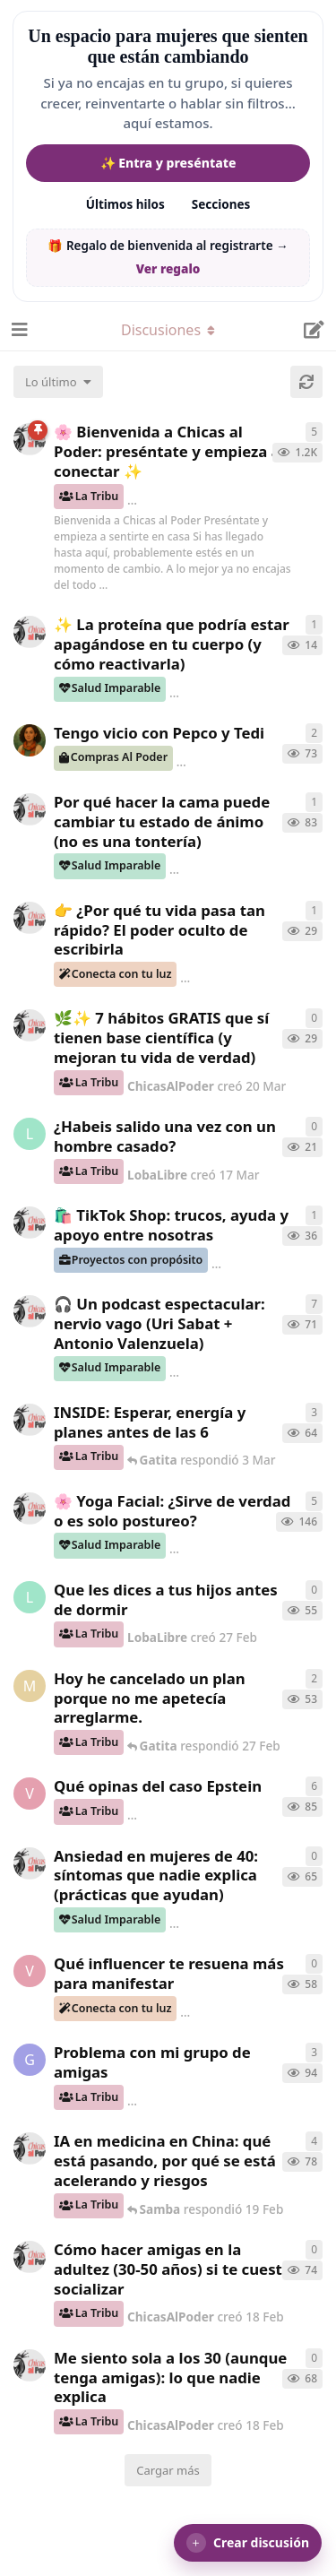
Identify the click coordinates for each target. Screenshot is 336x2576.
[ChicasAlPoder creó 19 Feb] (29, 2148)
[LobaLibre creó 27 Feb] (29, 1597)
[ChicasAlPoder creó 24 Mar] (29, 632)
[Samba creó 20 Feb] (29, 740)
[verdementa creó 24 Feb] (29, 1971)
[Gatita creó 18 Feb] (29, 2060)
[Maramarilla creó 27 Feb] (29, 1686)
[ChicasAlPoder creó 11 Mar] (29, 1222)
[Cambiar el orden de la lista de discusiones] (58, 382)
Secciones (221, 204)
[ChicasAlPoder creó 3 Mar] (29, 1420)
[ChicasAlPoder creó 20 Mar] (29, 1025)
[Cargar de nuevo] (306, 382)
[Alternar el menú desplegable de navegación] (168, 329)
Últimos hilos (125, 204)
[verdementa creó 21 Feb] (29, 1793)
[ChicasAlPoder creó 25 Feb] (29, 1863)
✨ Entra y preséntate (168, 162)
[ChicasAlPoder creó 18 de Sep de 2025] (29, 439)
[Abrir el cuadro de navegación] (18, 329)
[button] (248, 2543)
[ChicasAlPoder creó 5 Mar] (29, 1311)
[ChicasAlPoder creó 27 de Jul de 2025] (29, 1508)
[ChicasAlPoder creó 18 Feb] (29, 809)
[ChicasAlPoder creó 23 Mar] (29, 918)
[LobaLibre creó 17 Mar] (29, 1134)
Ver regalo (168, 269)
